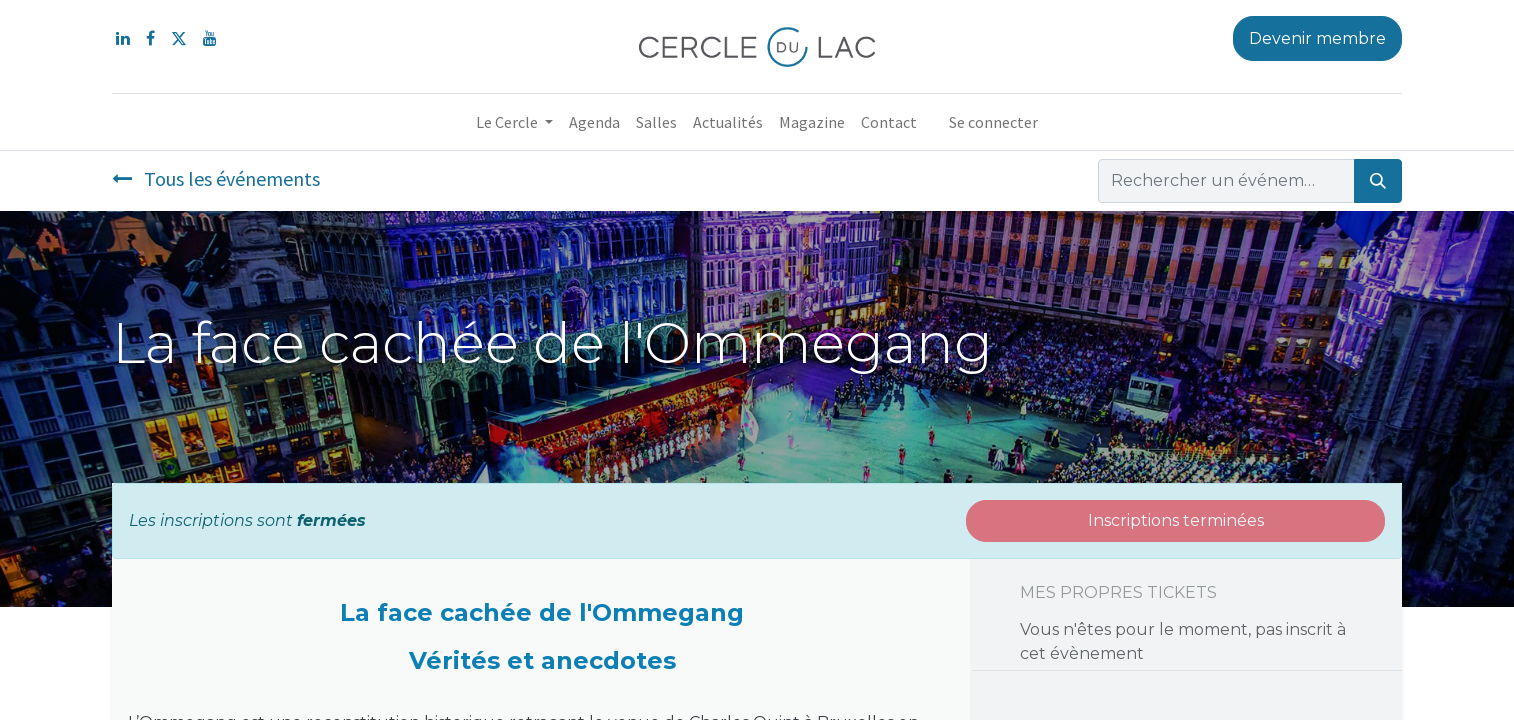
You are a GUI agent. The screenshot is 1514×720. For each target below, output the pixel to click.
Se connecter (993, 122)
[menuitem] (594, 122)
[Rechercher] (1378, 181)
